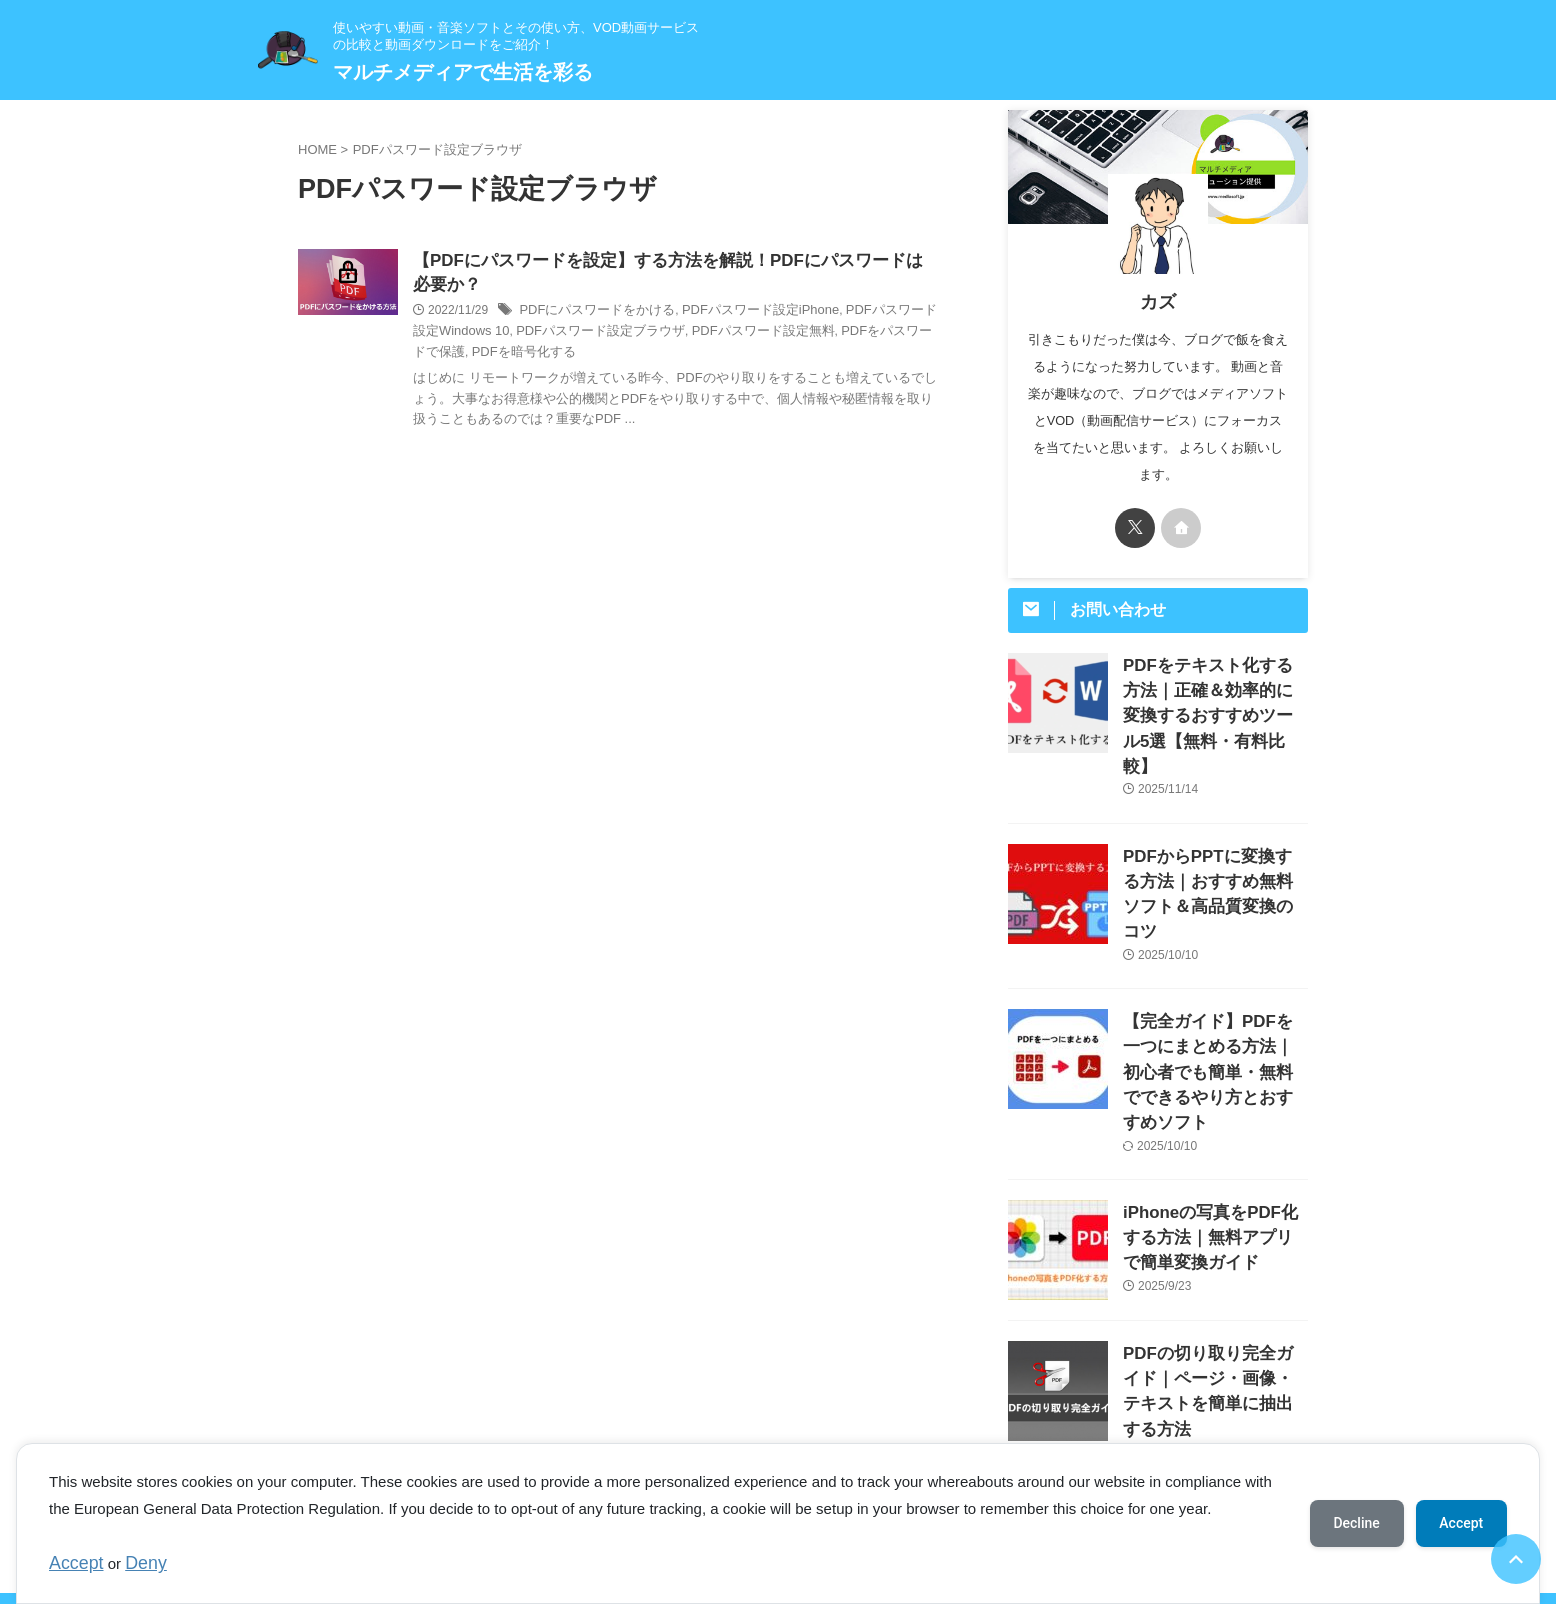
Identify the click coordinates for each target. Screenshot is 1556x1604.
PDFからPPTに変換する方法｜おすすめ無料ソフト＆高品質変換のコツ (1214, 840)
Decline (1356, 1525)
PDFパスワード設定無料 (714, 335)
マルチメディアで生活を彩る (463, 72)
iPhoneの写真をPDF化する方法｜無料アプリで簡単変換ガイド (1214, 1136)
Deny (134, 1565)
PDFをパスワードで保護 (852, 335)
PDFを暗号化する (461, 355)
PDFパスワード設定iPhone (742, 314)
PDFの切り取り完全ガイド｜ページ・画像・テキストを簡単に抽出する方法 (1214, 1277)
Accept (72, 1565)
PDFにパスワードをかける (591, 314)
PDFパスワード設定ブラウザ (563, 335)
